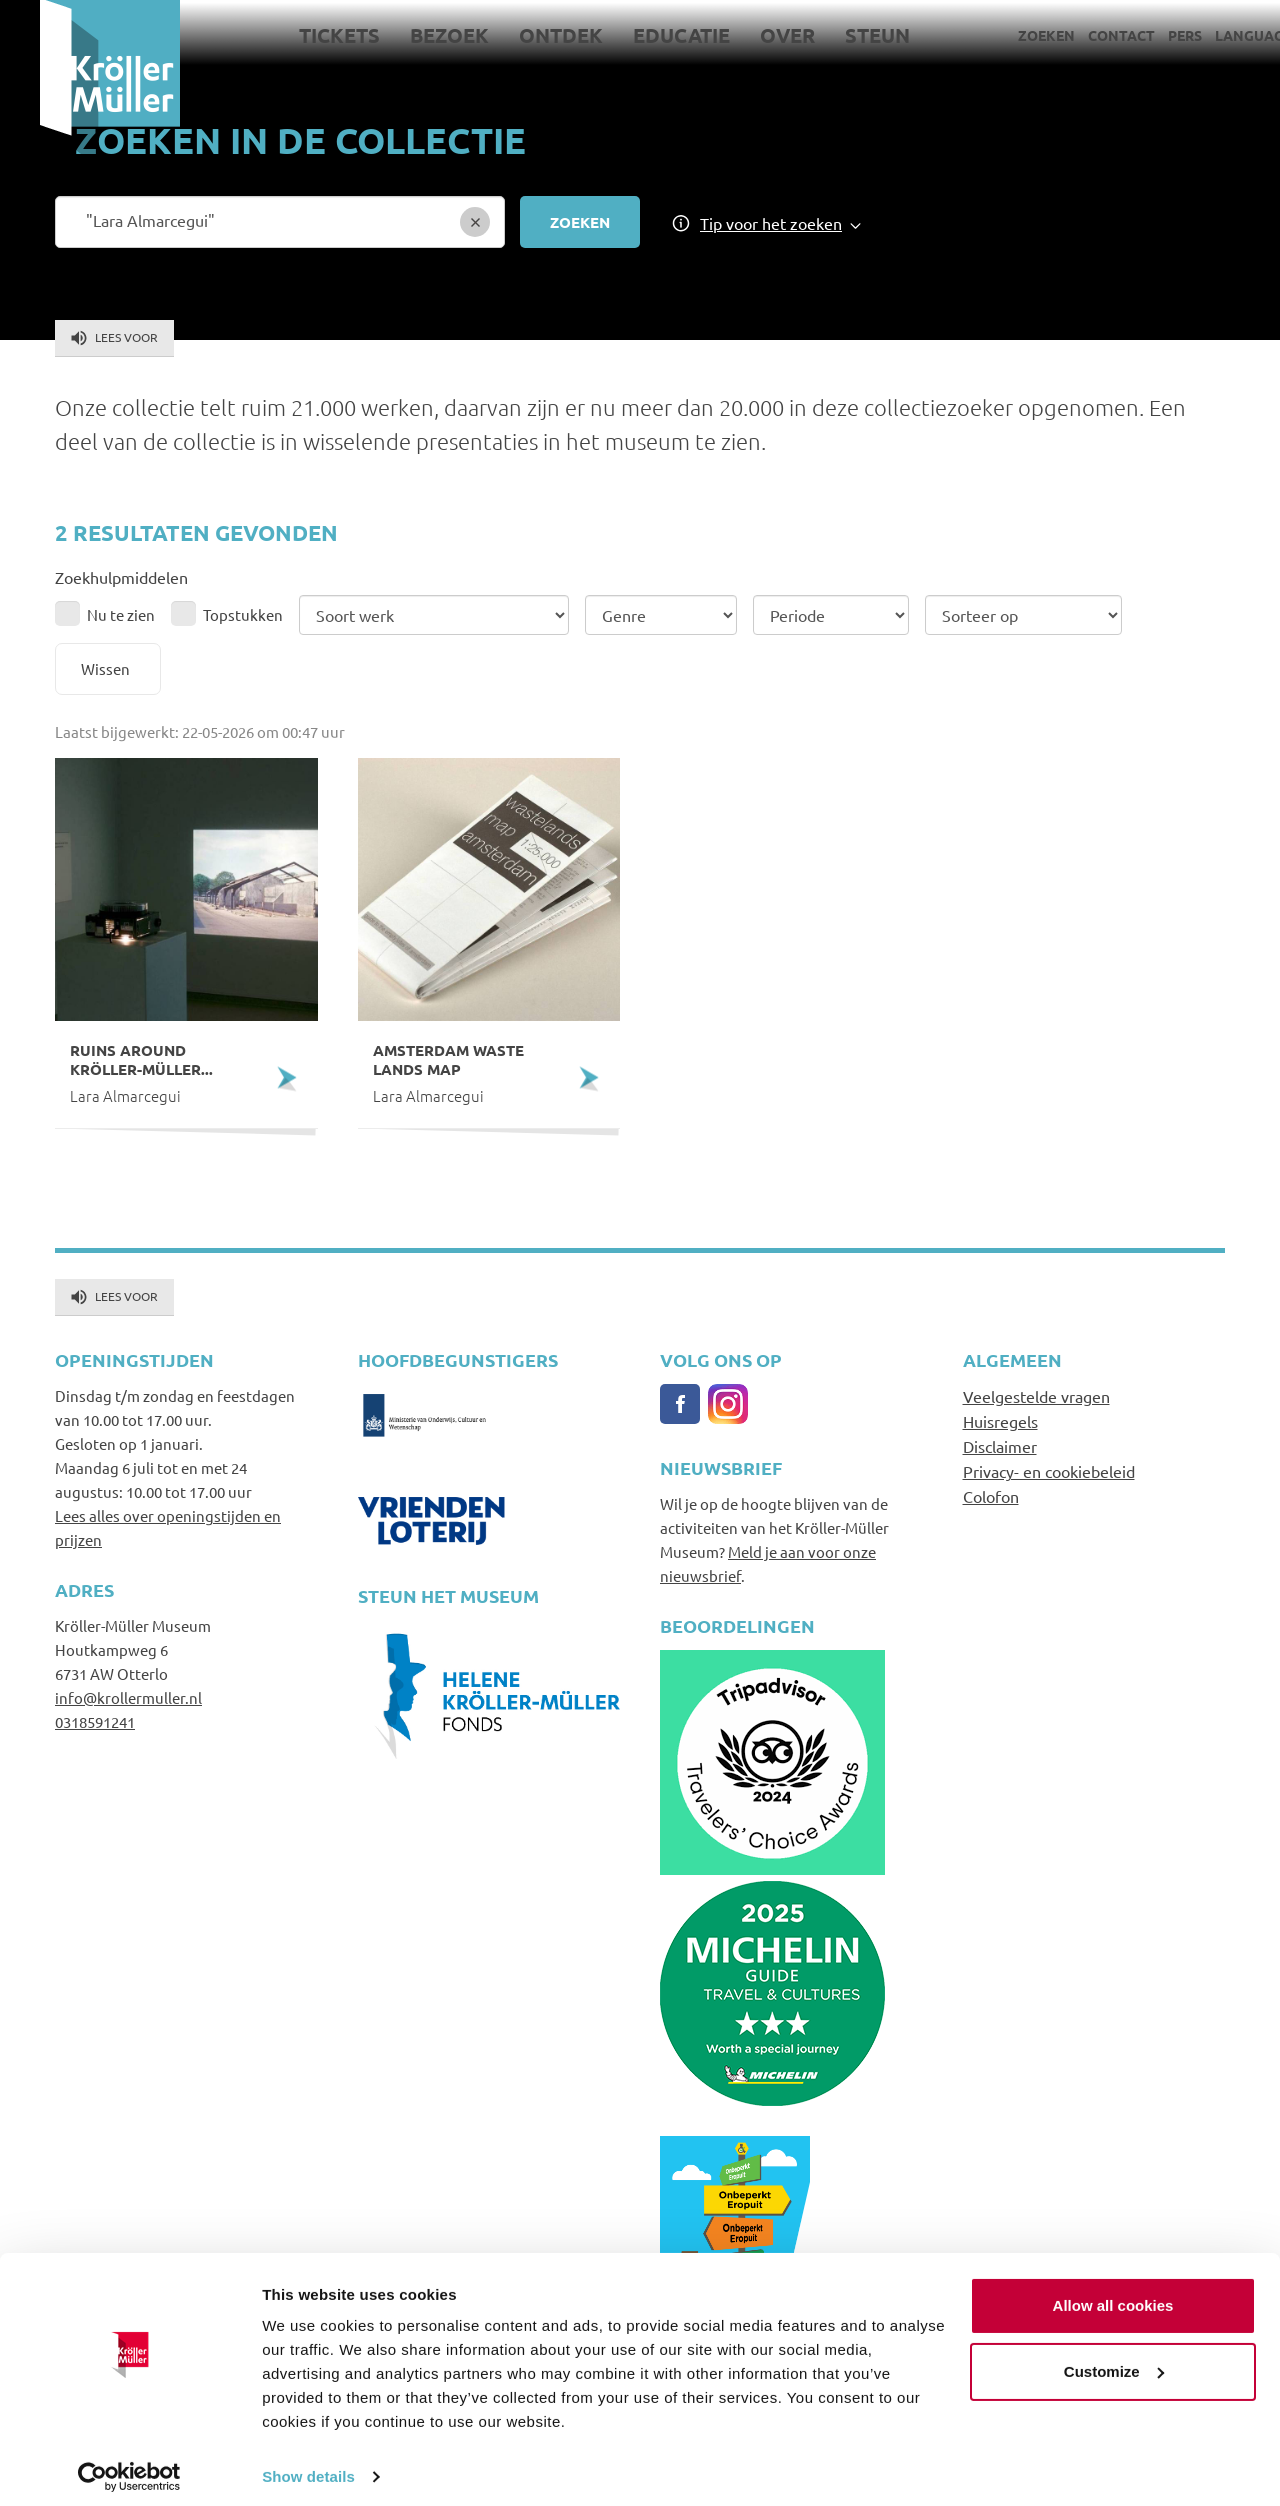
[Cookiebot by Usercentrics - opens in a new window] (129, 2467)
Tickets (300, 35)
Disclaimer (1000, 1446)
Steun (838, 35)
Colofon (991, 1496)
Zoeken (1006, 35)
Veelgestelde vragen (1036, 1396)
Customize (1114, 2360)
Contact (1081, 35)
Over (748, 35)
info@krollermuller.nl (128, 1697)
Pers (1145, 35)
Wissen (105, 668)
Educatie (642, 35)
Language (1213, 35)
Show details (308, 2466)
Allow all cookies (1113, 2295)
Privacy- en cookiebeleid (1049, 1471)
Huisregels (1000, 1421)
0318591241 (95, 1721)
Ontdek (522, 35)
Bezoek (410, 35)
